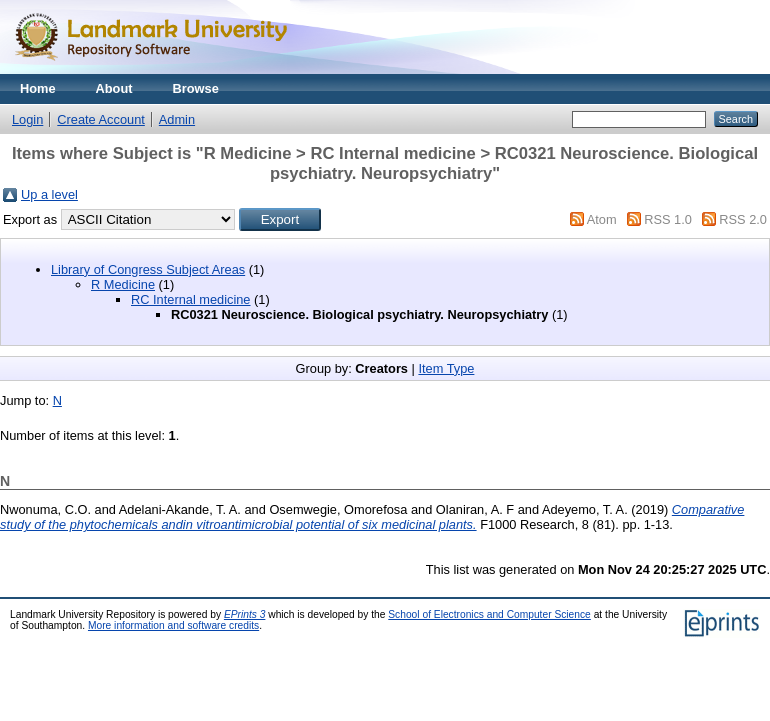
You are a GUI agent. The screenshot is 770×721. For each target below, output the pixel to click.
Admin (177, 119)
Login (27, 119)
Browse (196, 88)
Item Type (446, 368)
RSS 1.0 (668, 219)
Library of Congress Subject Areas (148, 269)
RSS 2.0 (743, 219)
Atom (602, 219)
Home (38, 88)
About (114, 88)
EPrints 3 (245, 614)
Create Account (101, 119)
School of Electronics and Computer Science (489, 614)
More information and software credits (173, 625)
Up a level (49, 194)
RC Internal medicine (191, 299)
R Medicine (123, 284)
